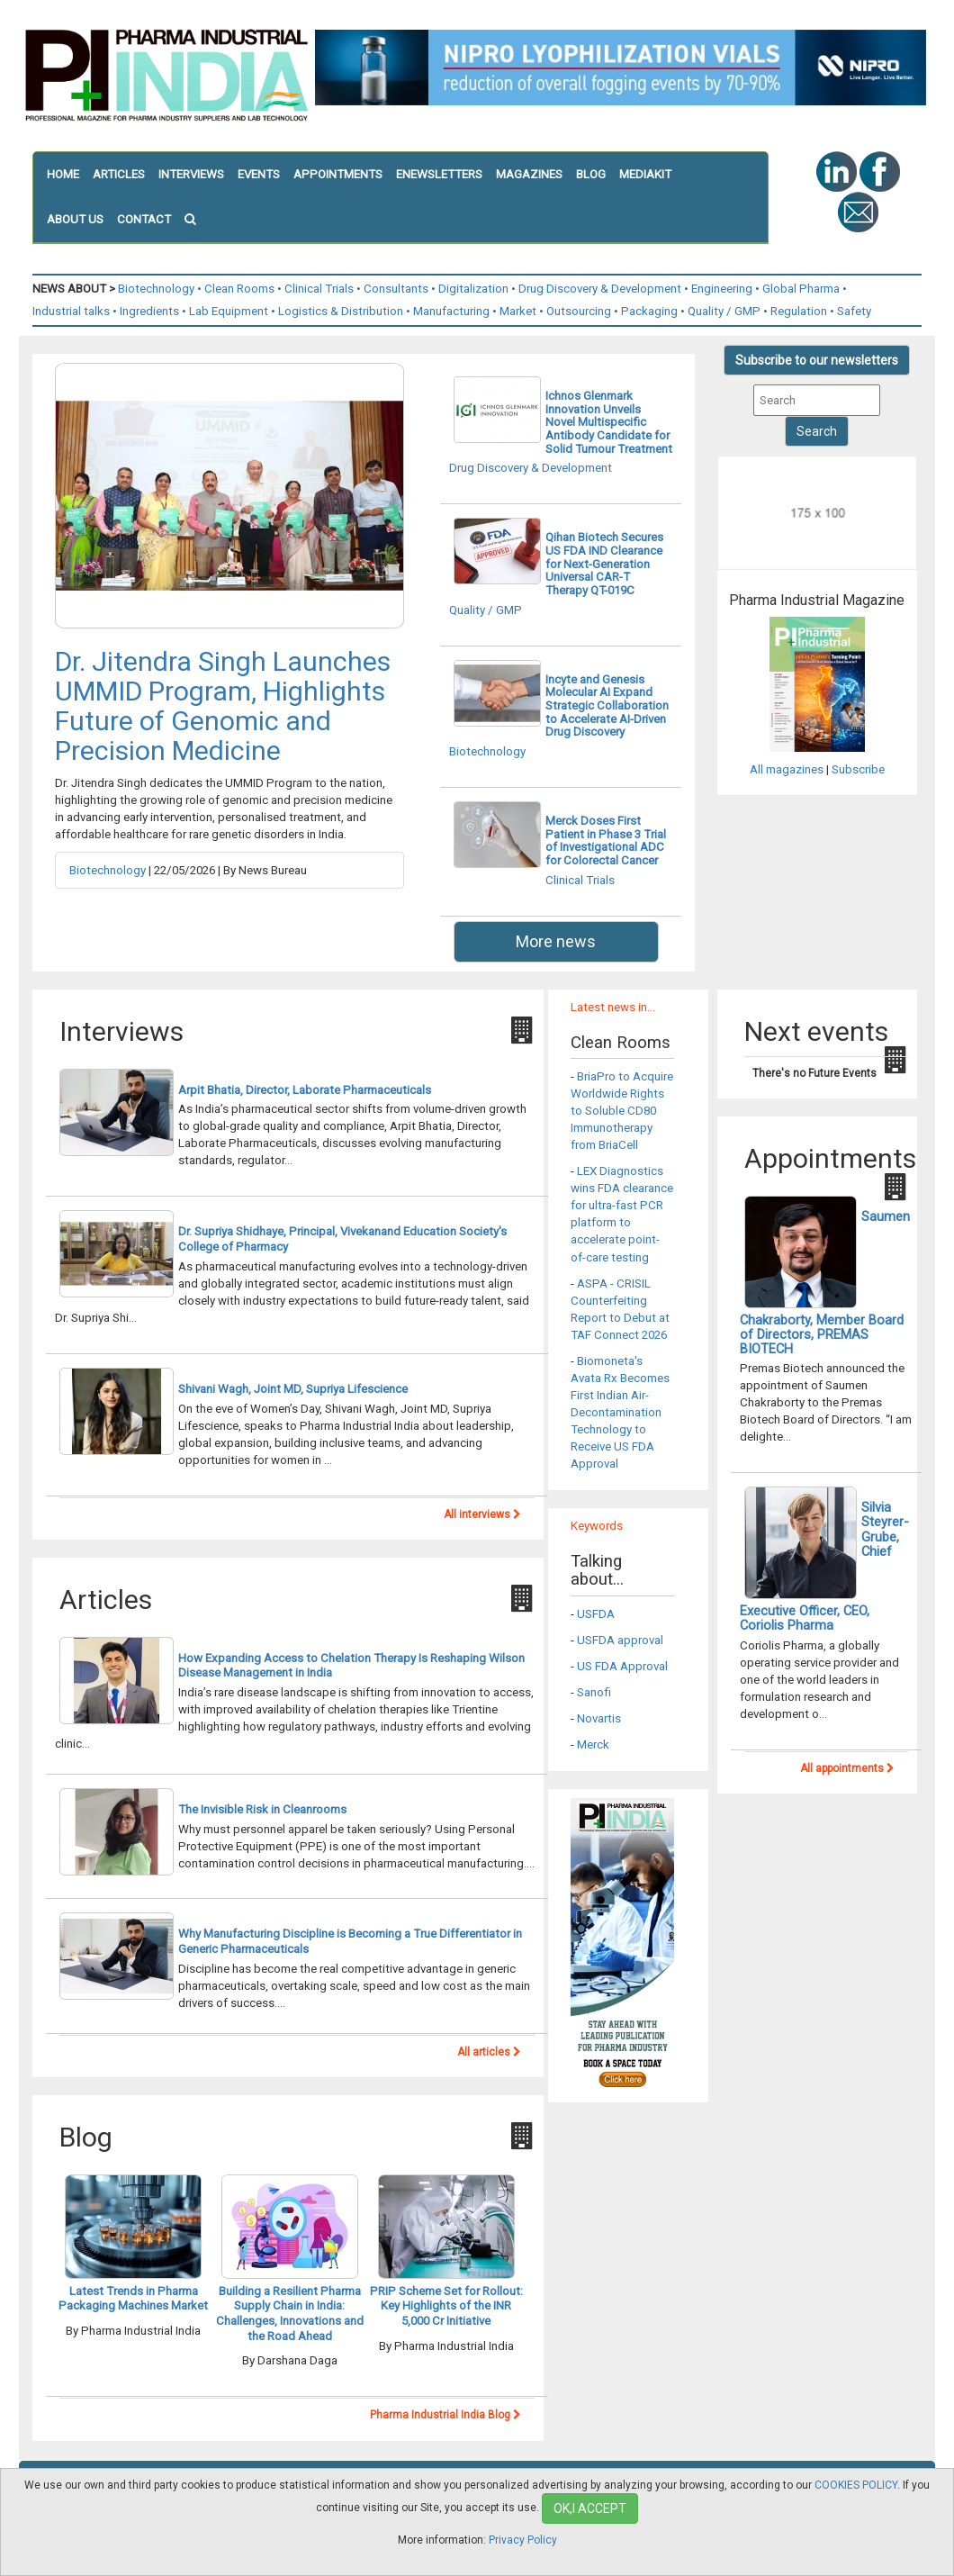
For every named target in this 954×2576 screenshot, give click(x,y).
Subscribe (858, 769)
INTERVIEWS (191, 174)
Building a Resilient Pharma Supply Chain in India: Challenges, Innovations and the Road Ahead (290, 2313)
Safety (854, 311)
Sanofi (594, 1692)
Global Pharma (801, 288)
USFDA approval (620, 1640)
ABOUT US (75, 219)
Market (518, 311)
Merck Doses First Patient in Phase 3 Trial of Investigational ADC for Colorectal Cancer (605, 840)
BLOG (591, 174)
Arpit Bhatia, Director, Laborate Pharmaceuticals (304, 1090)
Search (816, 431)
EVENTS (259, 174)
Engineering (721, 288)
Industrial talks (71, 311)
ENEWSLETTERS (439, 174)
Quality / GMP (724, 311)
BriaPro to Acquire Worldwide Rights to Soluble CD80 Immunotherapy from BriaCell (622, 1111)
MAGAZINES (529, 174)
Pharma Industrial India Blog (445, 2415)
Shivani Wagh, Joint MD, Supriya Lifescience (293, 1389)
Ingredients (149, 311)
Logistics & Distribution (340, 311)
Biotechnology (156, 288)
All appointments (847, 1768)
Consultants (396, 288)
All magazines (787, 769)
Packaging (649, 311)
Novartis (599, 1718)
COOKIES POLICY (855, 2485)
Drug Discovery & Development (599, 288)
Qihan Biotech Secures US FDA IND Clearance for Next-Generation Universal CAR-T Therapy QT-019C (604, 563)
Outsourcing (578, 311)
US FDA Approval (622, 1666)
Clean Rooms (239, 288)
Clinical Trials (319, 288)
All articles (489, 2052)
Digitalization (473, 288)
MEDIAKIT (645, 174)
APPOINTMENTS (337, 174)
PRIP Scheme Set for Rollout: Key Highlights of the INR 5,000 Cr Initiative (446, 2305)
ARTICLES (119, 174)
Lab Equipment (228, 311)
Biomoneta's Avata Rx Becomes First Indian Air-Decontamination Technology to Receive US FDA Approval (620, 1412)
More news (556, 941)
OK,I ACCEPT (590, 2508)
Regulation (798, 311)
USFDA (596, 1614)
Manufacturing (451, 311)
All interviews (482, 1514)
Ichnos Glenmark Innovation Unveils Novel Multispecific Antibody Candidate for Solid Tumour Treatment (608, 422)
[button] (196, 219)
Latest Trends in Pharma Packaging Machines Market (133, 2298)
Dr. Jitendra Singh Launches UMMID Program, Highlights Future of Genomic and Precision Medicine (223, 706)
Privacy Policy (523, 2540)
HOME (63, 174)
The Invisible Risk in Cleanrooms (262, 1809)
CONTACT (144, 219)
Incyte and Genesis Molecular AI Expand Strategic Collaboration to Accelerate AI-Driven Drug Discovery (607, 706)
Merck (593, 1744)
